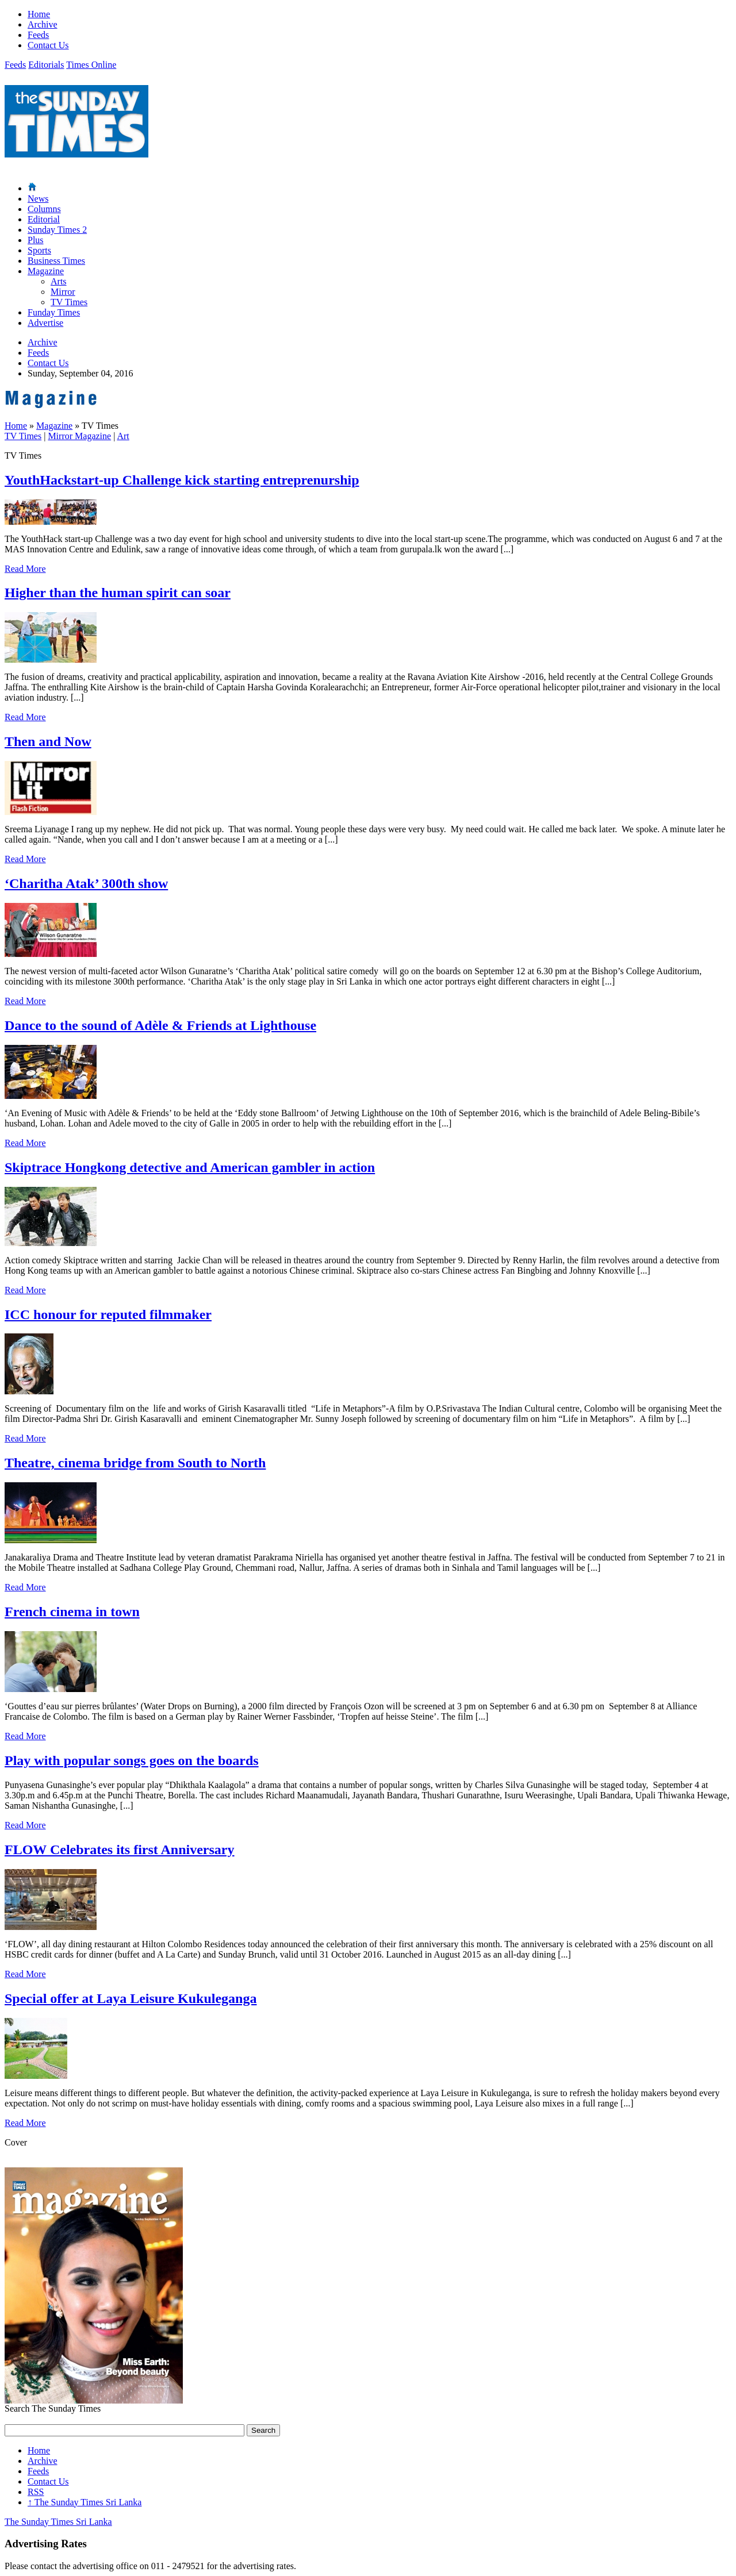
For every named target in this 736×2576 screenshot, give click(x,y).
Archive (42, 24)
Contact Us (48, 45)
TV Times (69, 302)
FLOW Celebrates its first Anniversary (120, 1849)
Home (39, 14)
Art (123, 436)
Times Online (91, 65)
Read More (25, 569)
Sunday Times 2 (57, 229)
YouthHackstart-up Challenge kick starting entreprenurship (182, 479)
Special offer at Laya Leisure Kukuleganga (130, 1998)
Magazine (46, 271)
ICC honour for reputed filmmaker (108, 1314)
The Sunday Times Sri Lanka (84, 2502)
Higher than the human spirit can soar (118, 592)
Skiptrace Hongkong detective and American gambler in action (190, 1167)
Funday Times (54, 312)
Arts (59, 281)
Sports (39, 250)
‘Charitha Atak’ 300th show (86, 883)
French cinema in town (72, 1611)
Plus (36, 240)
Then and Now (48, 741)
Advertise (45, 323)
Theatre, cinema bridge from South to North (135, 1462)
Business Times (56, 261)
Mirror (63, 292)
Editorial (44, 219)
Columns (44, 209)
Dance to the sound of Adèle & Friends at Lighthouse (160, 1025)
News (38, 198)
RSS (36, 2492)
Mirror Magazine (79, 436)
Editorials (46, 65)
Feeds (38, 35)
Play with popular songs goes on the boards (132, 1760)
